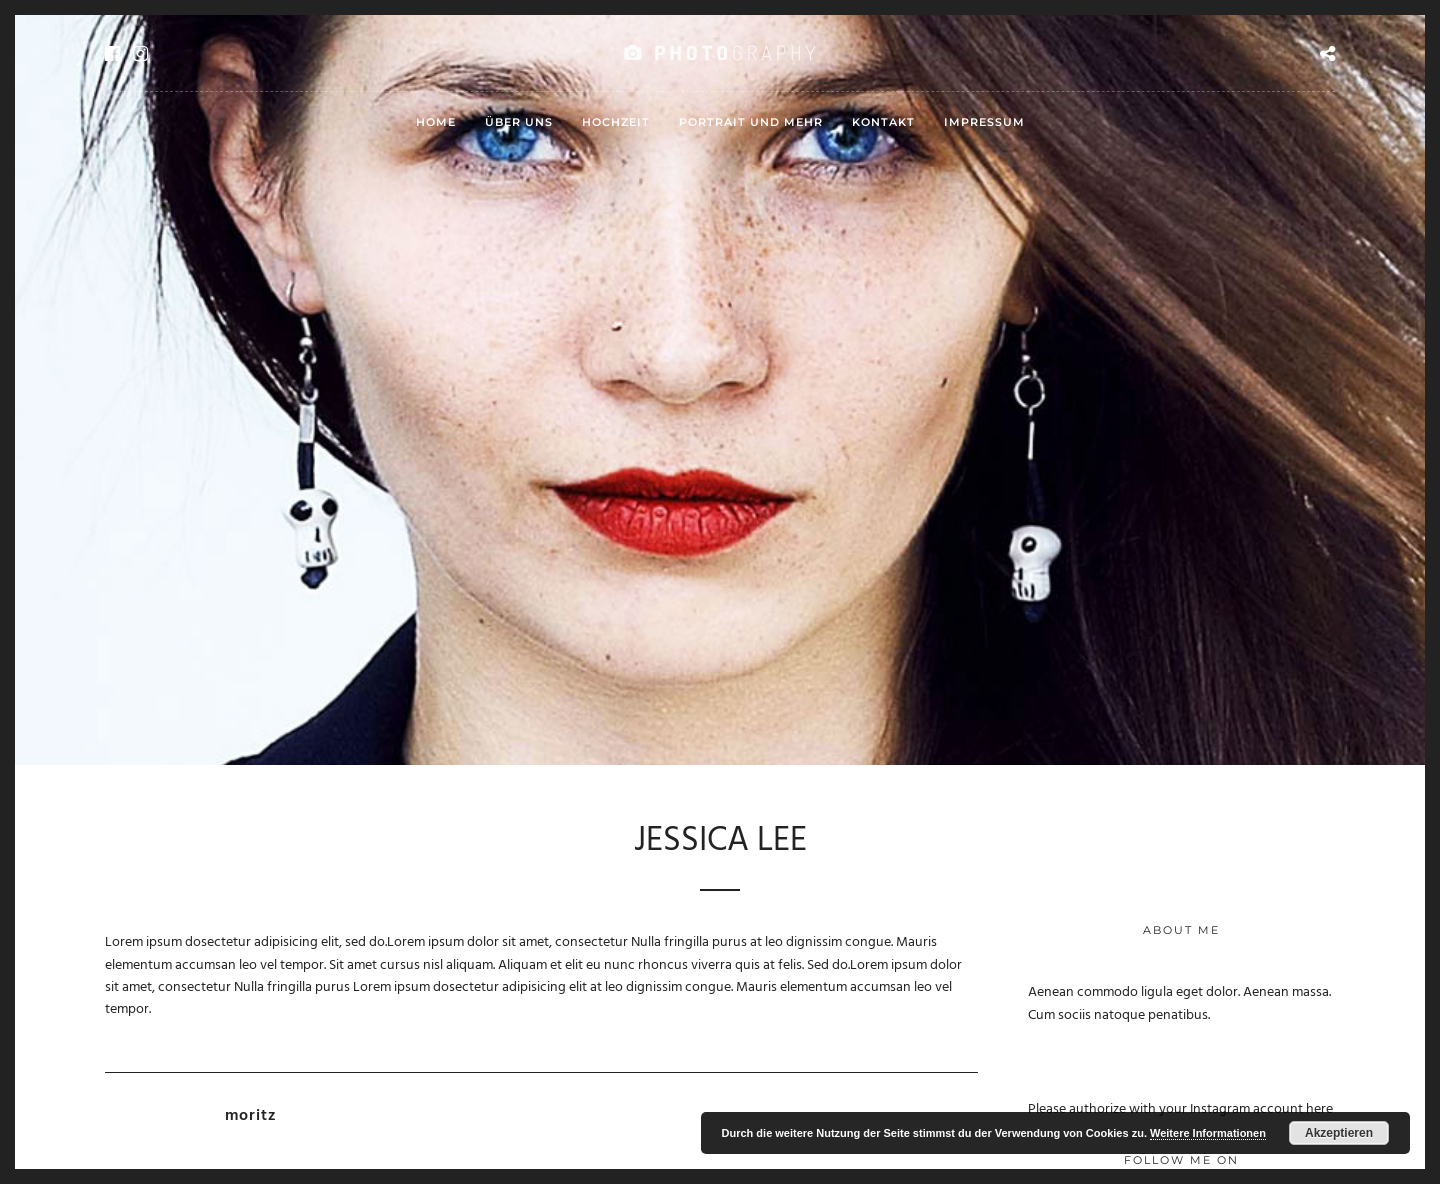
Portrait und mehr (751, 122)
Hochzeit (616, 122)
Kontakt (883, 122)
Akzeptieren (1339, 1133)
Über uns (519, 122)
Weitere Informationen (1208, 1133)
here (1319, 1109)
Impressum (984, 122)
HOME (436, 122)
